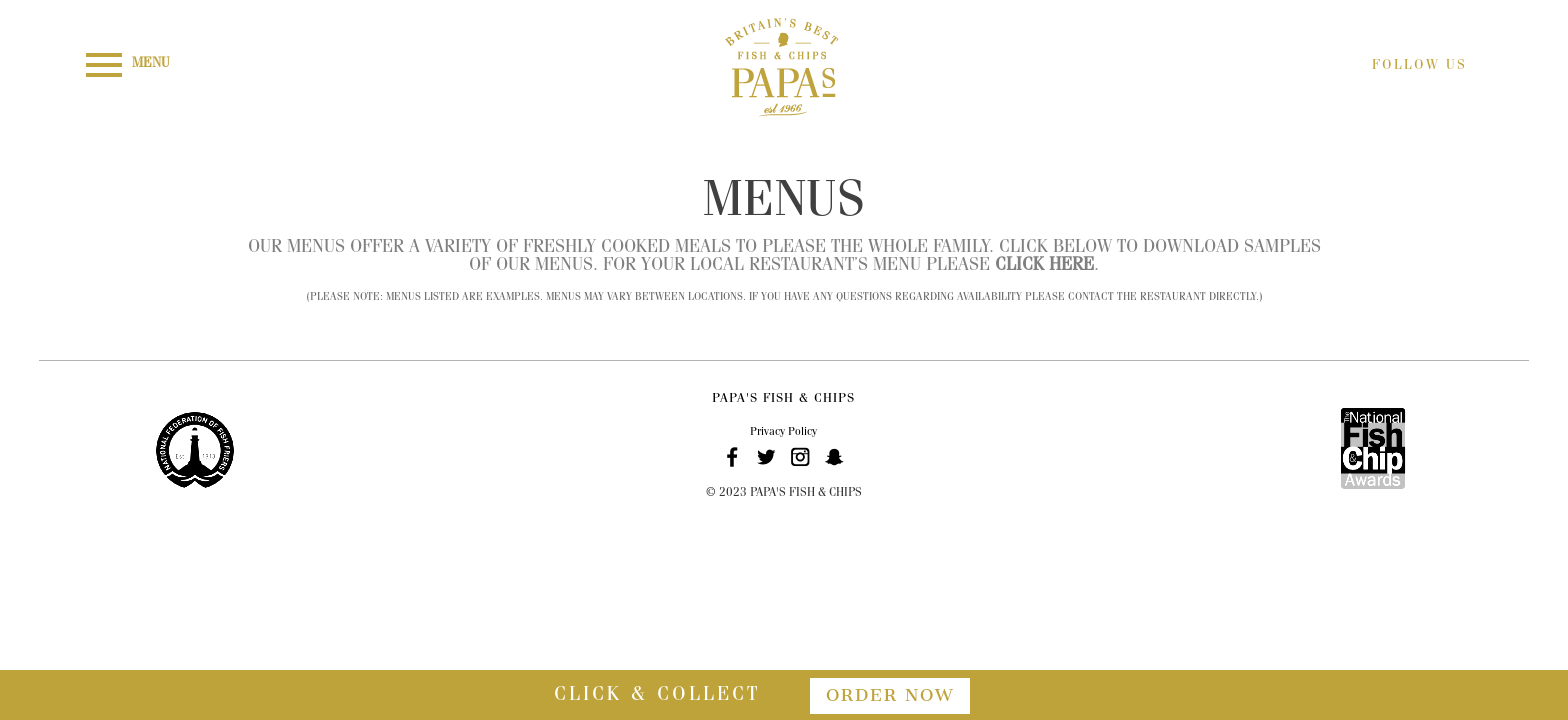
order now (890, 695)
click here (1044, 267)
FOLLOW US (1419, 66)
